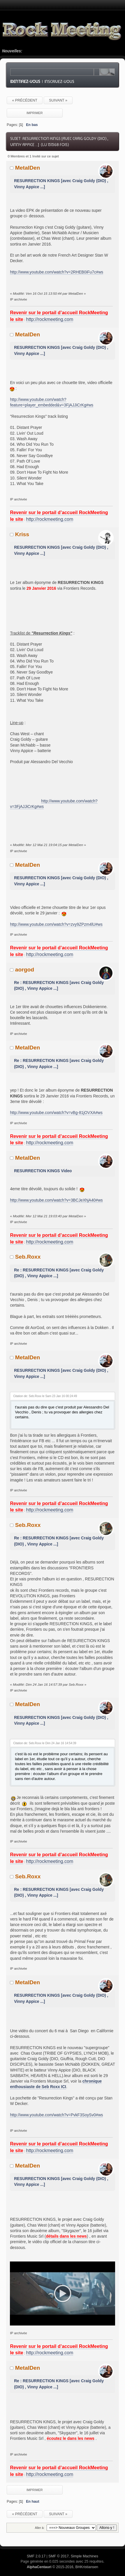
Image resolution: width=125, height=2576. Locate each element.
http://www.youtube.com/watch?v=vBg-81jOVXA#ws (56, 1113)
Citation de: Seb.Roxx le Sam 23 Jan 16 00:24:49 (45, 1396)
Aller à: (40, 2522)
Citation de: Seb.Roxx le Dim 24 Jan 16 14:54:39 (44, 1743)
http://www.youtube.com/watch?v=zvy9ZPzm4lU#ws (56, 924)
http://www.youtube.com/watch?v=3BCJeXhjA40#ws (56, 1200)
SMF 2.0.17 (36, 2551)
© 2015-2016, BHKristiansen (62, 2562)
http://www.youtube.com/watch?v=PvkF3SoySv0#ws (56, 2115)
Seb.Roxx (28, 1257)
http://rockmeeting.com (49, 319)
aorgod (24, 970)
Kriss (22, 534)
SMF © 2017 (58, 2551)
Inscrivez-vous (59, 81)
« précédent (24, 100)
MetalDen (27, 168)
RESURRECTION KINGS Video (43, 1171)
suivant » (58, 100)
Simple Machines (84, 2551)
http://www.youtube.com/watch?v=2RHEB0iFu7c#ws (56, 272)
